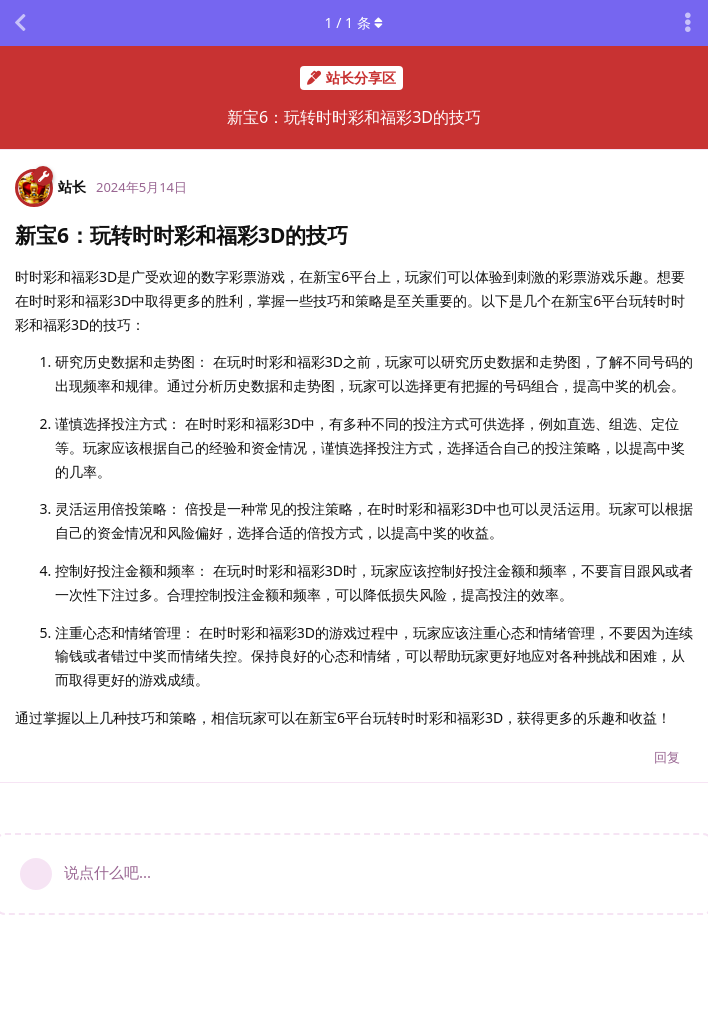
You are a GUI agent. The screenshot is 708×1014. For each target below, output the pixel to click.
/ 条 (354, 22)
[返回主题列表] (20, 23)
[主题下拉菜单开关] (688, 23)
